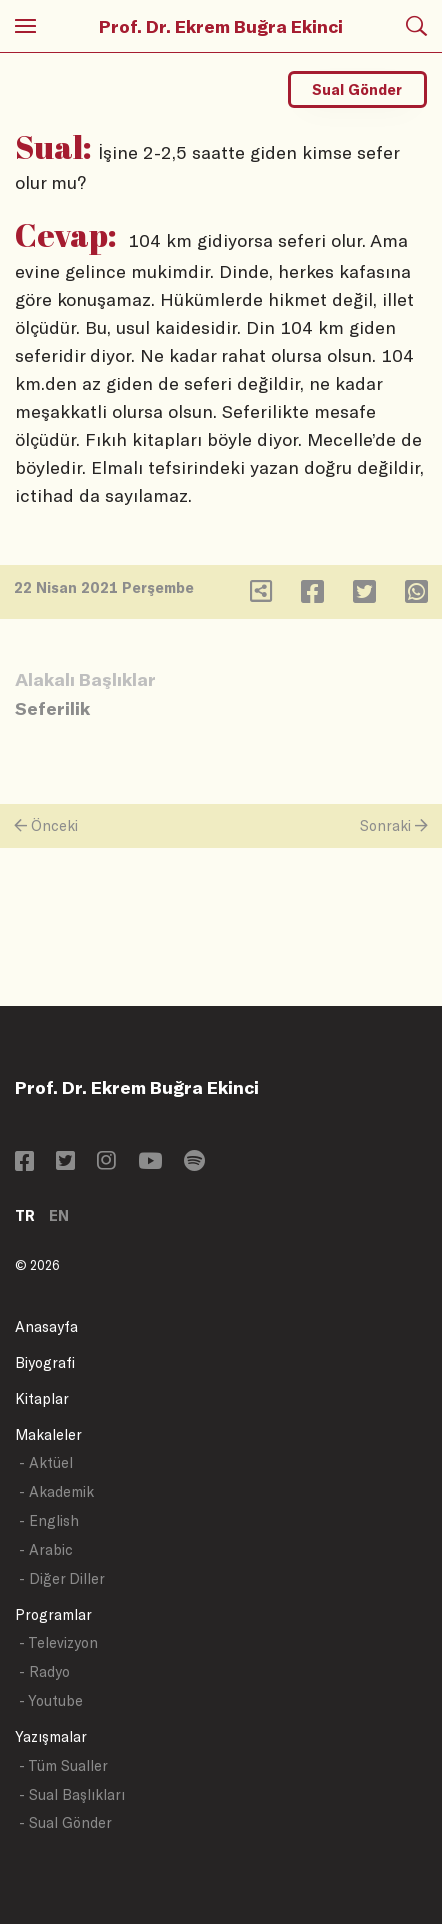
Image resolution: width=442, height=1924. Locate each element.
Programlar (53, 1614)
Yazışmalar (51, 1736)
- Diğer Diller (62, 1578)
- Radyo (44, 1671)
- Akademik (56, 1491)
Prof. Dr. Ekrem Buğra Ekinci (221, 26)
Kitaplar (42, 1398)
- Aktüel (46, 1462)
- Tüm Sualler (63, 1765)
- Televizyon (58, 1642)
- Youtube (51, 1700)
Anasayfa (46, 1326)
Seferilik (52, 708)
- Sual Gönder (65, 1822)
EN (59, 1215)
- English (49, 1520)
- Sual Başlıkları (72, 1794)
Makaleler (48, 1434)
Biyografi (45, 1362)
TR (25, 1215)
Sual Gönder (357, 89)
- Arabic (46, 1549)
